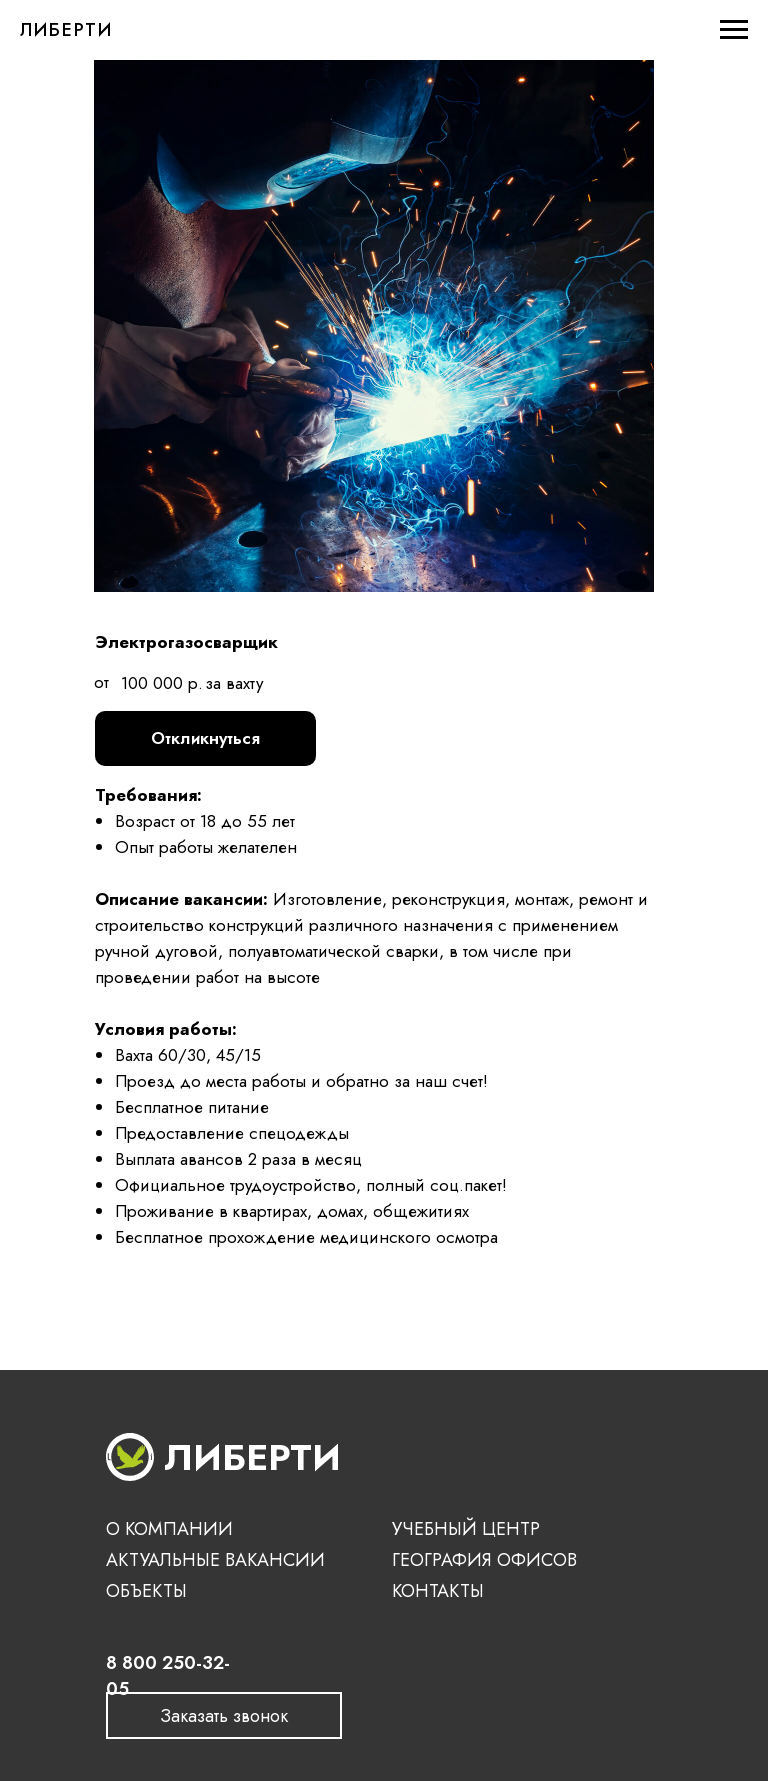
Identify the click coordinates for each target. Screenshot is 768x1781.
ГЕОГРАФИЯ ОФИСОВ (484, 1560)
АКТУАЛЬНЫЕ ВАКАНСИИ (215, 1560)
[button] (224, 1715)
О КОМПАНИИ (169, 1529)
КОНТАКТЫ (438, 1591)
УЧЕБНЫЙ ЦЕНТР (466, 1529)
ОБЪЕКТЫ (146, 1591)
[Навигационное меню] (734, 30)
